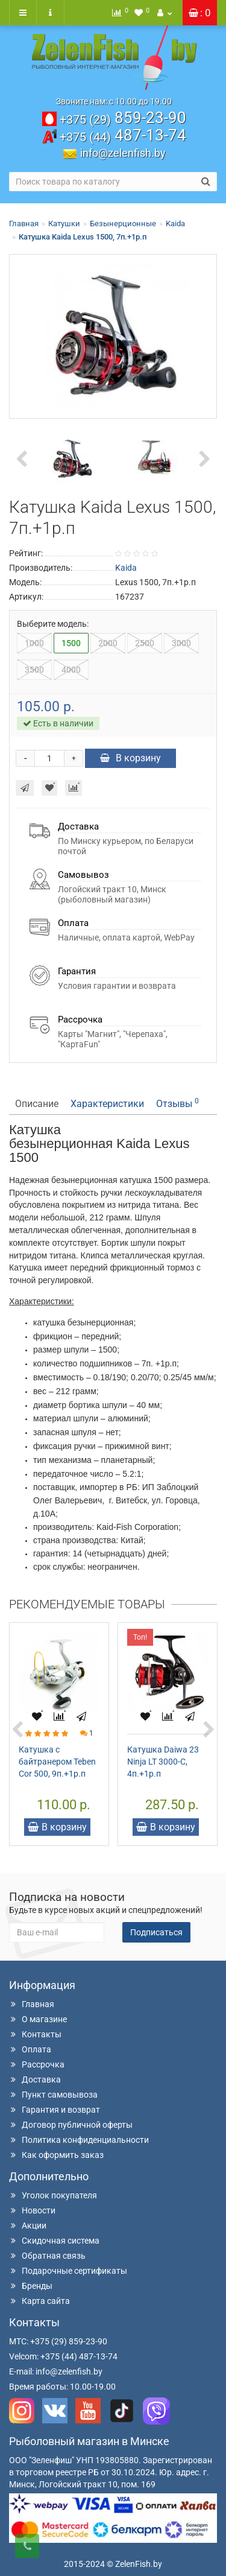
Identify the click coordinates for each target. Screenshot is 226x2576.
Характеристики (107, 1103)
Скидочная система (54, 2240)
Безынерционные (123, 223)
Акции (27, 2225)
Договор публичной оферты (71, 2125)
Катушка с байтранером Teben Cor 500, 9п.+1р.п (57, 1761)
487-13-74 (123, 135)
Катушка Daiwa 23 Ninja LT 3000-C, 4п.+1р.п (163, 1761)
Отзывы (177, 1103)
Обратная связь (47, 2255)
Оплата (30, 2049)
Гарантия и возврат (54, 2109)
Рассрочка (36, 2064)
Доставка (35, 2079)
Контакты (35, 2034)
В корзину (130, 758)
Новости (32, 2210)
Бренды (30, 2286)
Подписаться (156, 1932)
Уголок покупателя (53, 2195)
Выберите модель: (53, 624)
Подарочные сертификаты (68, 2271)
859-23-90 (123, 118)
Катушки (64, 223)
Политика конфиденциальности (79, 2140)
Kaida (175, 223)
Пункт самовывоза (53, 2094)
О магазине (38, 2019)
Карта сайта (39, 2301)
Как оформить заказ (56, 2155)
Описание (36, 1103)
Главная (24, 223)
